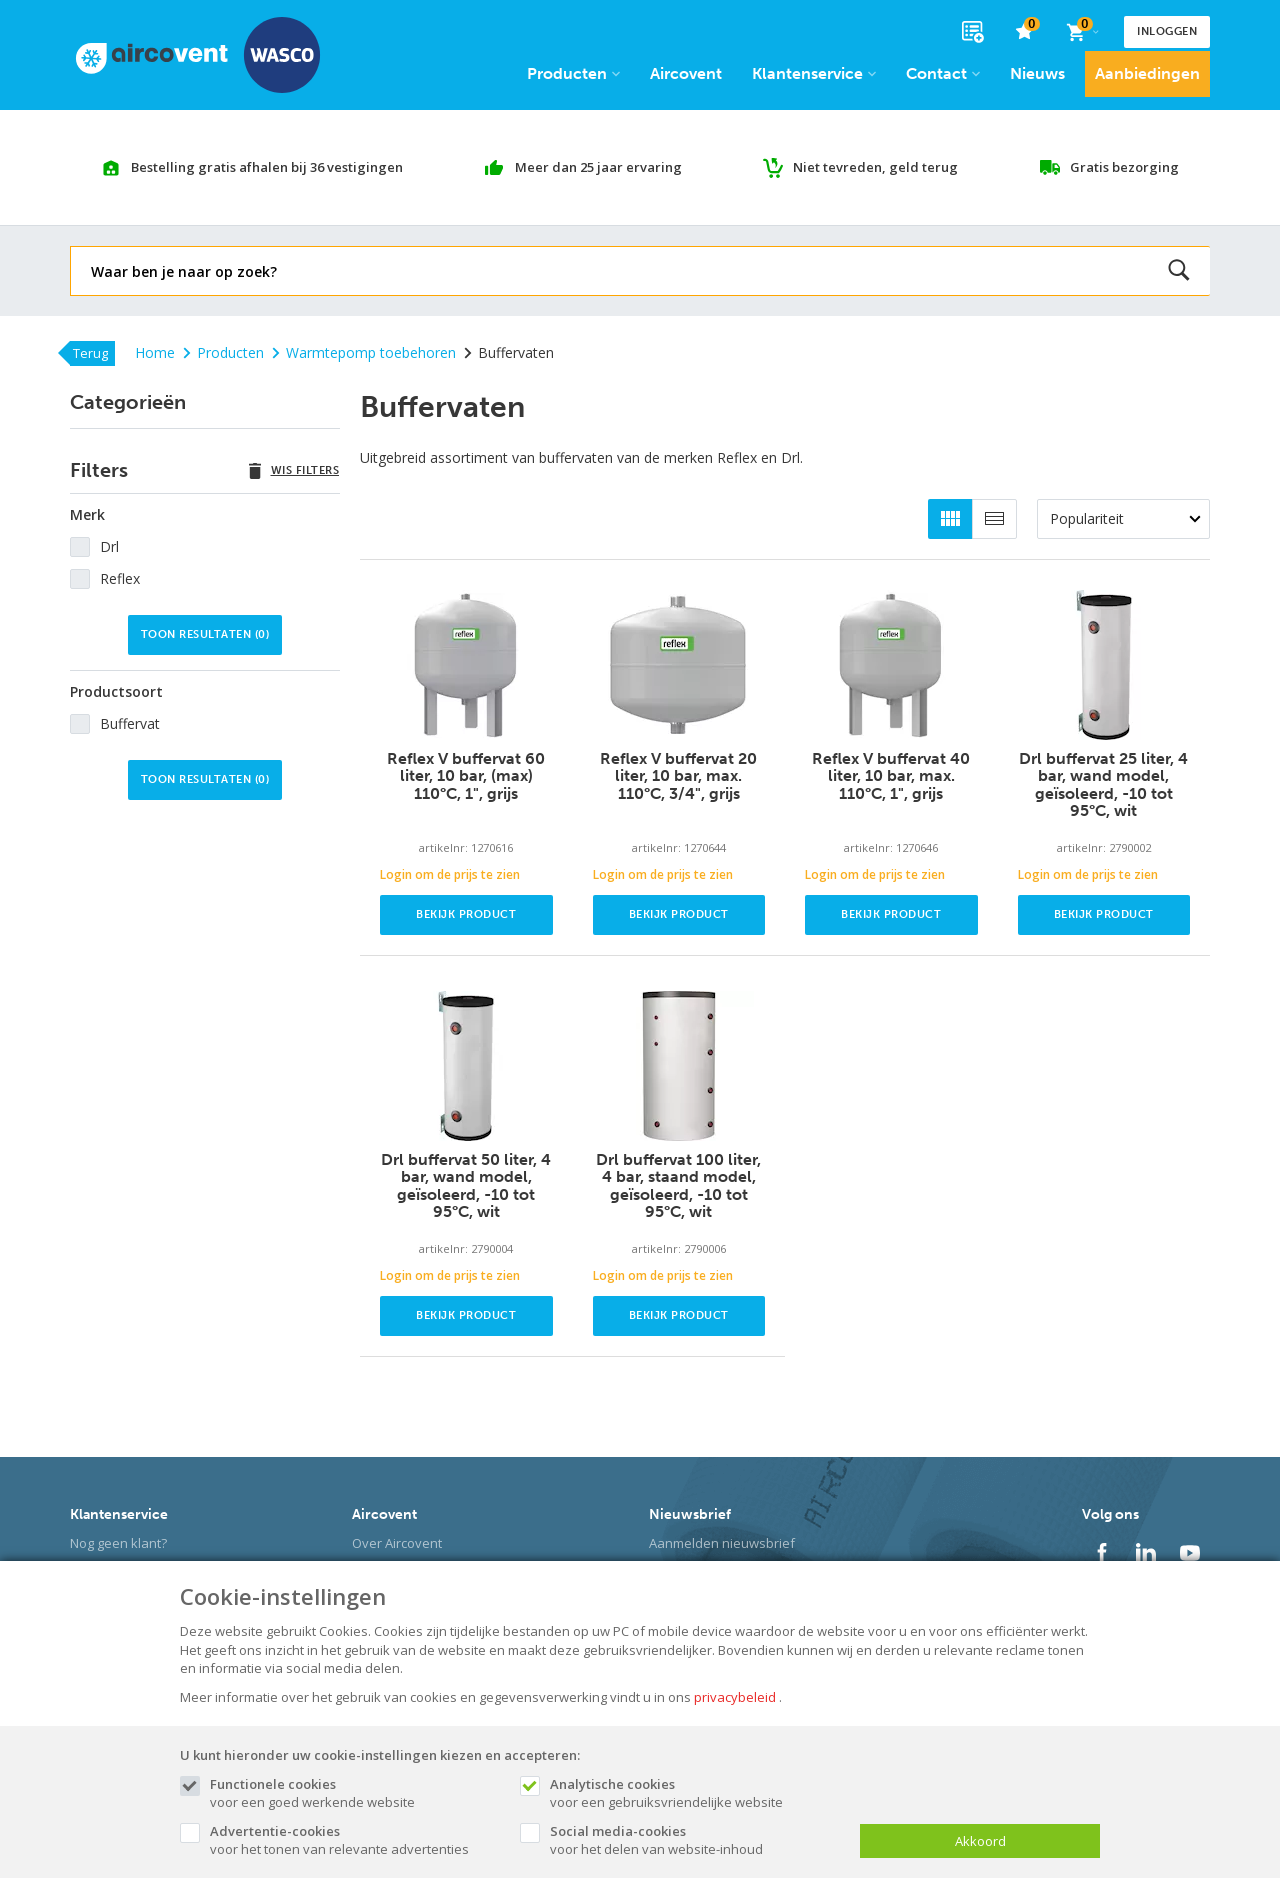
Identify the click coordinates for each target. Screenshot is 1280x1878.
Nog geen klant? (118, 1543)
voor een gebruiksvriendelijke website (695, 1793)
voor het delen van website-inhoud (695, 1840)
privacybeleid (735, 1697)
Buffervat (130, 723)
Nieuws (1037, 73)
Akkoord (980, 1841)
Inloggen (1167, 31)
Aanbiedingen (1147, 73)
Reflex (120, 578)
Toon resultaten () (205, 634)
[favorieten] (1024, 32)
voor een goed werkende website (355, 1793)
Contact (943, 73)
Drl (109, 546)
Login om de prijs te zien (450, 874)
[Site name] (198, 55)
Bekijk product (466, 914)
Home (155, 352)
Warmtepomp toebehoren (364, 352)
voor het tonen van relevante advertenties (355, 1840)
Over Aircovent (397, 1543)
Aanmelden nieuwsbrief (722, 1543)
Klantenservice (814, 73)
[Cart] (1082, 32)
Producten (573, 73)
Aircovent (686, 73)
